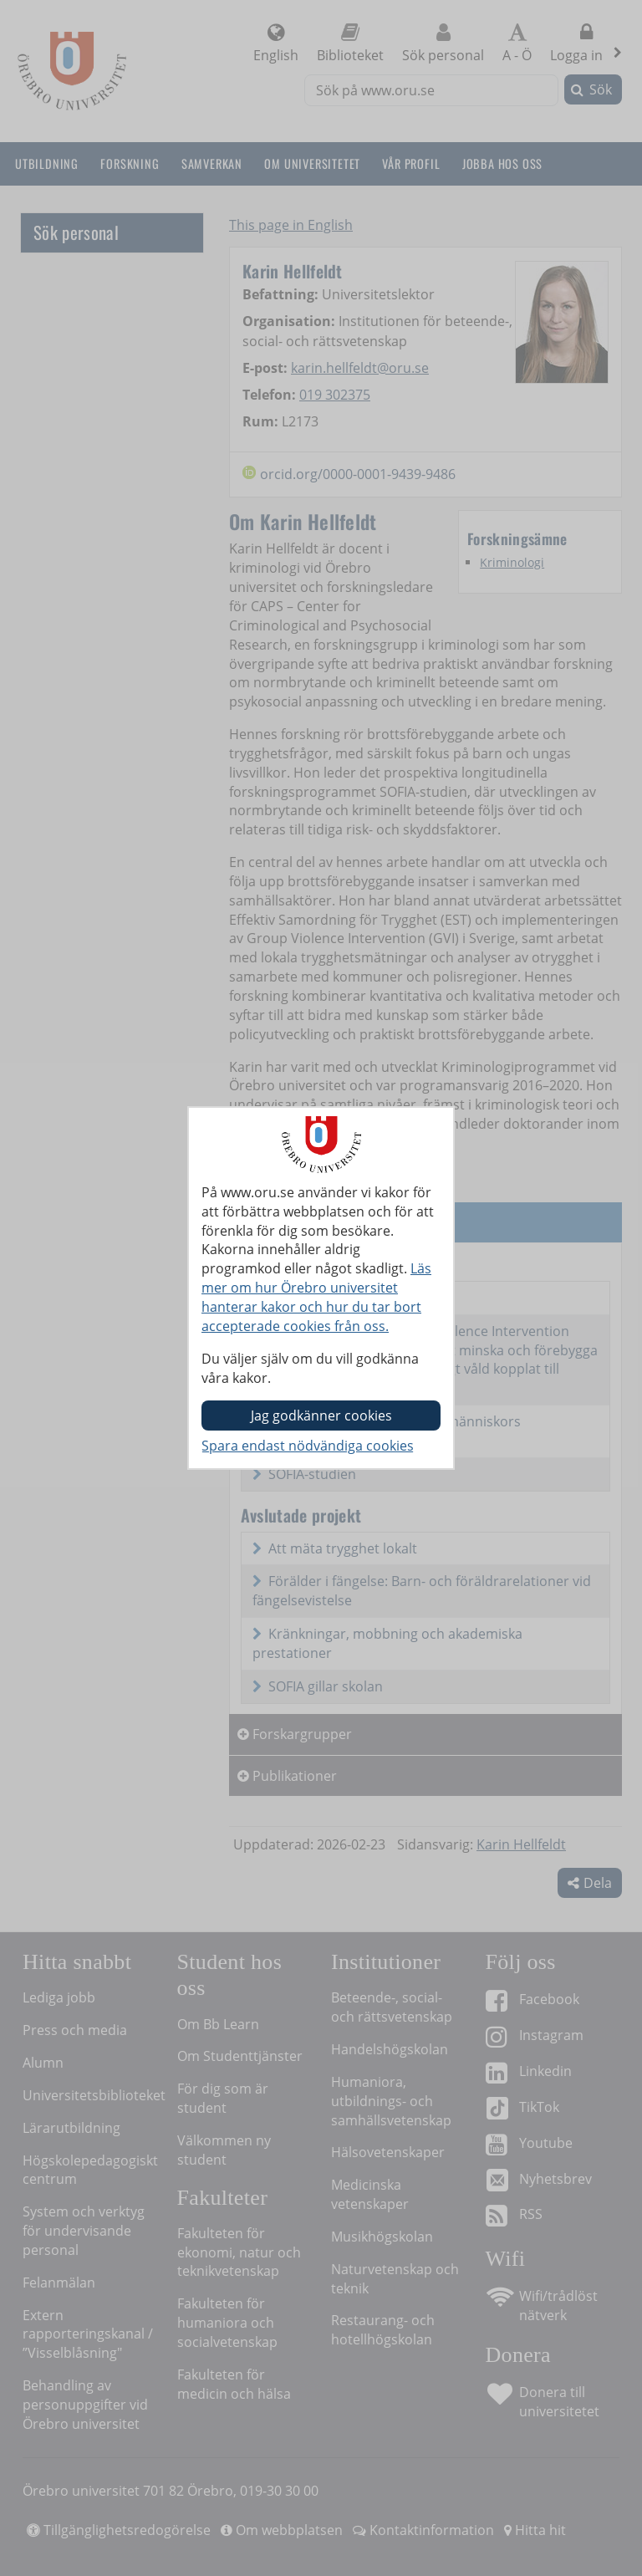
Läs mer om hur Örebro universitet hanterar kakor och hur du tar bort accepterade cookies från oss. (316, 1297)
